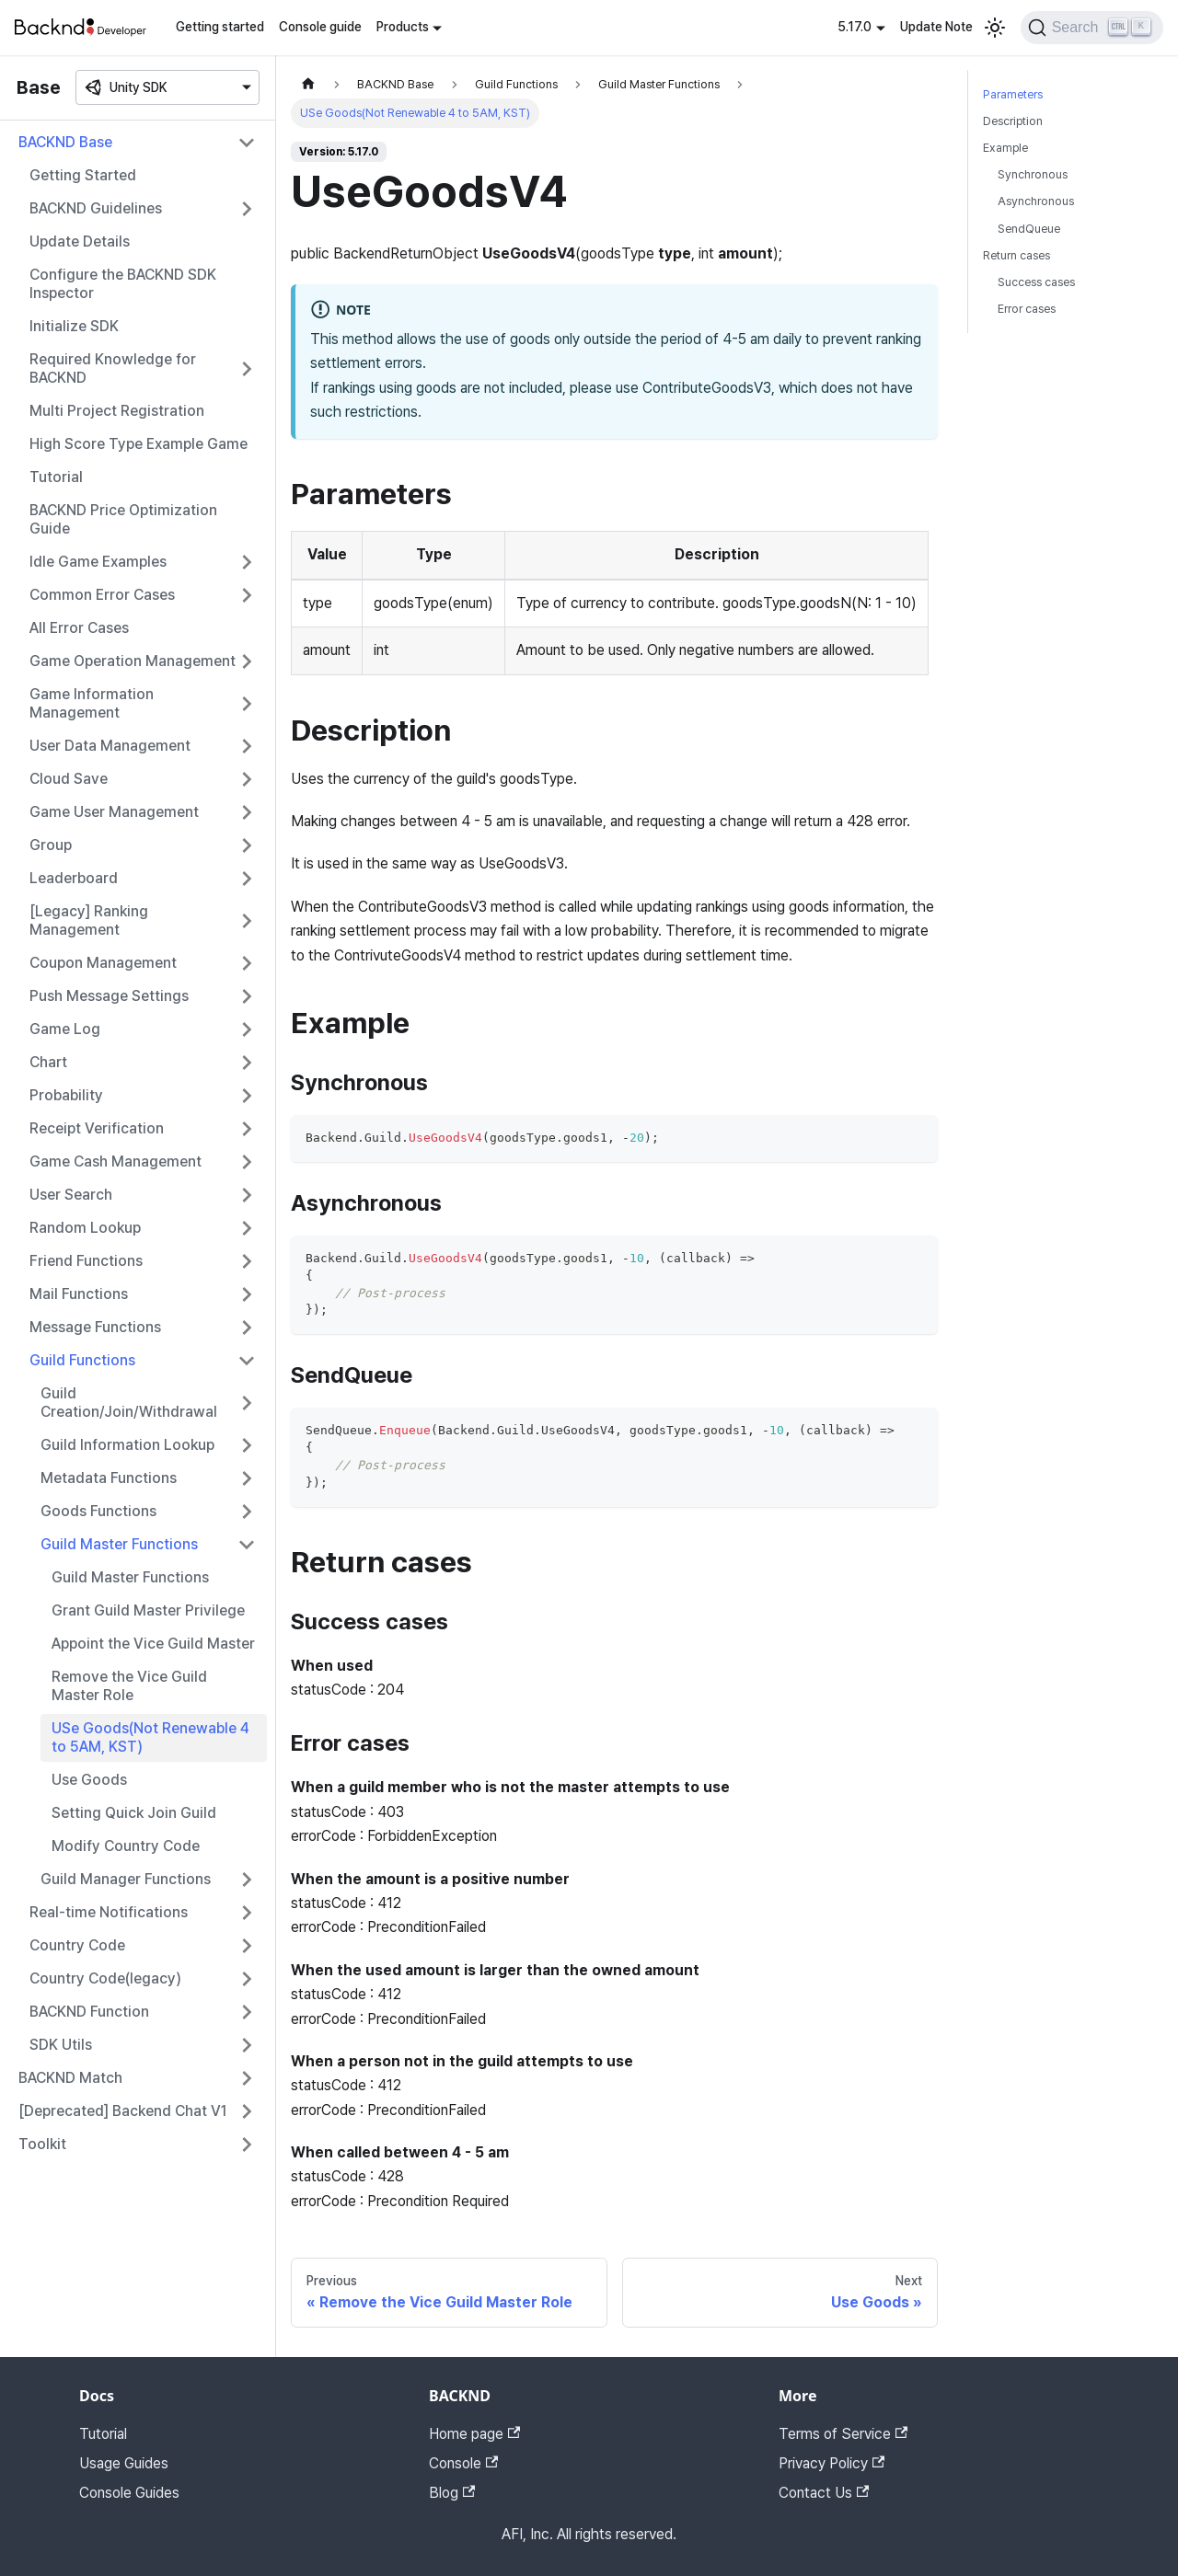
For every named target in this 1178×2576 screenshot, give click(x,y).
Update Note (936, 26)
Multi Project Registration (116, 411)
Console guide (320, 26)
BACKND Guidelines (95, 208)
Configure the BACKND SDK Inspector (122, 284)
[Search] (1092, 27)
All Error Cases (79, 628)
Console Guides (129, 2492)
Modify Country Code (126, 1846)
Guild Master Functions (119, 1544)
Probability (66, 1095)
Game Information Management (91, 703)
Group (50, 845)
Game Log (64, 1029)
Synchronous (1033, 174)
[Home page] (308, 84)
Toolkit (42, 2144)
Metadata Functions (108, 1478)
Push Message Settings (109, 996)
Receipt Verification (96, 1128)
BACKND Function (89, 2011)
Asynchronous (1036, 201)
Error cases (1027, 309)
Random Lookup (85, 1227)
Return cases (1016, 255)
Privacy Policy (831, 2463)
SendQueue (1029, 229)
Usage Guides (123, 2463)
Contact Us (824, 2492)
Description (1013, 121)
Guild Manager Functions (125, 1879)
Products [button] (402, 26)
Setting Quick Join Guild (134, 1813)
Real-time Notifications (108, 1912)
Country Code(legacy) (105, 1978)
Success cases (1036, 282)
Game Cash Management (115, 1161)
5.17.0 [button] (854, 26)
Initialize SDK (74, 326)
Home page (474, 2434)
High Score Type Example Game (138, 444)
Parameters (1013, 94)
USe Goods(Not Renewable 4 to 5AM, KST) (150, 1737)
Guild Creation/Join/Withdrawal (128, 1402)
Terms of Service (843, 2434)
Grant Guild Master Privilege (148, 1610)
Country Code (77, 1945)
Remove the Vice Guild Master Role (129, 1686)
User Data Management (110, 745)
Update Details (79, 241)
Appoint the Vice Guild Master (153, 1643)
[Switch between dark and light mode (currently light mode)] (995, 27)
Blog (452, 2492)
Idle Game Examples (98, 561)
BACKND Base (65, 142)
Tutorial (56, 477)
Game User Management (114, 812)
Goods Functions (98, 1511)
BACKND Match (70, 2078)
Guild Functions (82, 1360)
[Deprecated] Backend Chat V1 (122, 2111)
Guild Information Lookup (127, 1445)
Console (463, 2463)
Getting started (220, 26)
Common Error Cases (102, 595)
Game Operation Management (132, 661)
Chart (48, 1062)
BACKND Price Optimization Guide (123, 519)
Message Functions (95, 1327)
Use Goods (89, 1779)
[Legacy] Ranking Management (88, 920)
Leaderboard (73, 878)
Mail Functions (78, 1294)
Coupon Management (103, 963)
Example (1005, 148)
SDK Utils (60, 2044)
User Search (70, 1194)
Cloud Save (68, 779)
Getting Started (82, 175)
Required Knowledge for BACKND (112, 368)
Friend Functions (86, 1261)
